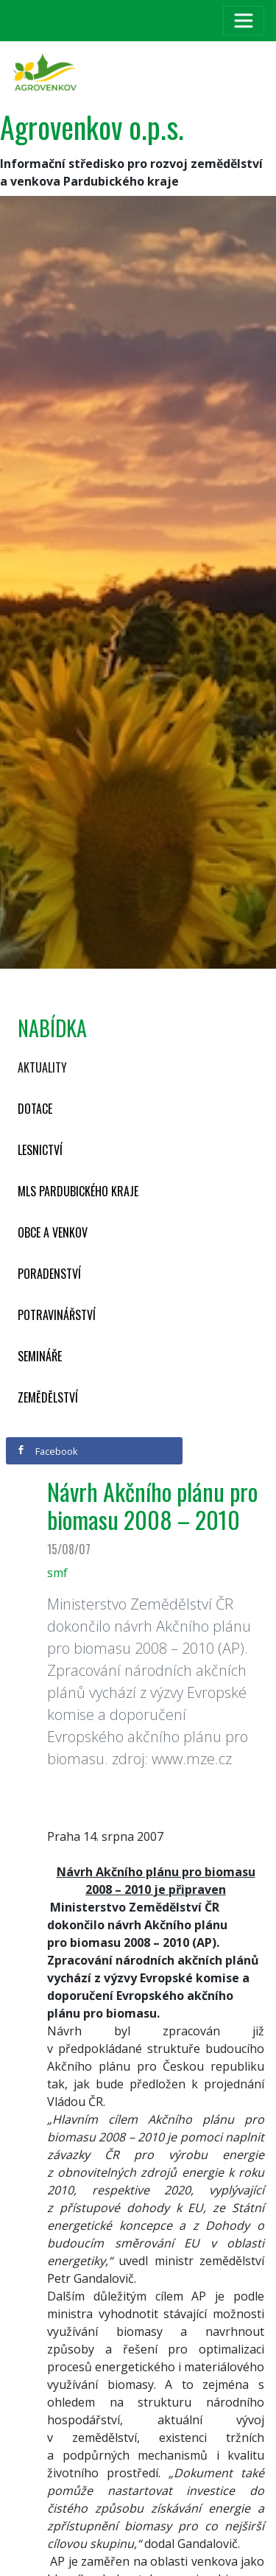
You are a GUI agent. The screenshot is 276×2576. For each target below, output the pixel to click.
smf (57, 1573)
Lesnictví (40, 1150)
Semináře (40, 1356)
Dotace (35, 1108)
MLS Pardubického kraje (78, 1191)
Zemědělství (48, 1397)
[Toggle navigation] (243, 20)
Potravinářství (57, 1315)
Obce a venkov (53, 1232)
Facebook (47, 1451)
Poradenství (49, 1273)
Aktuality (42, 1067)
